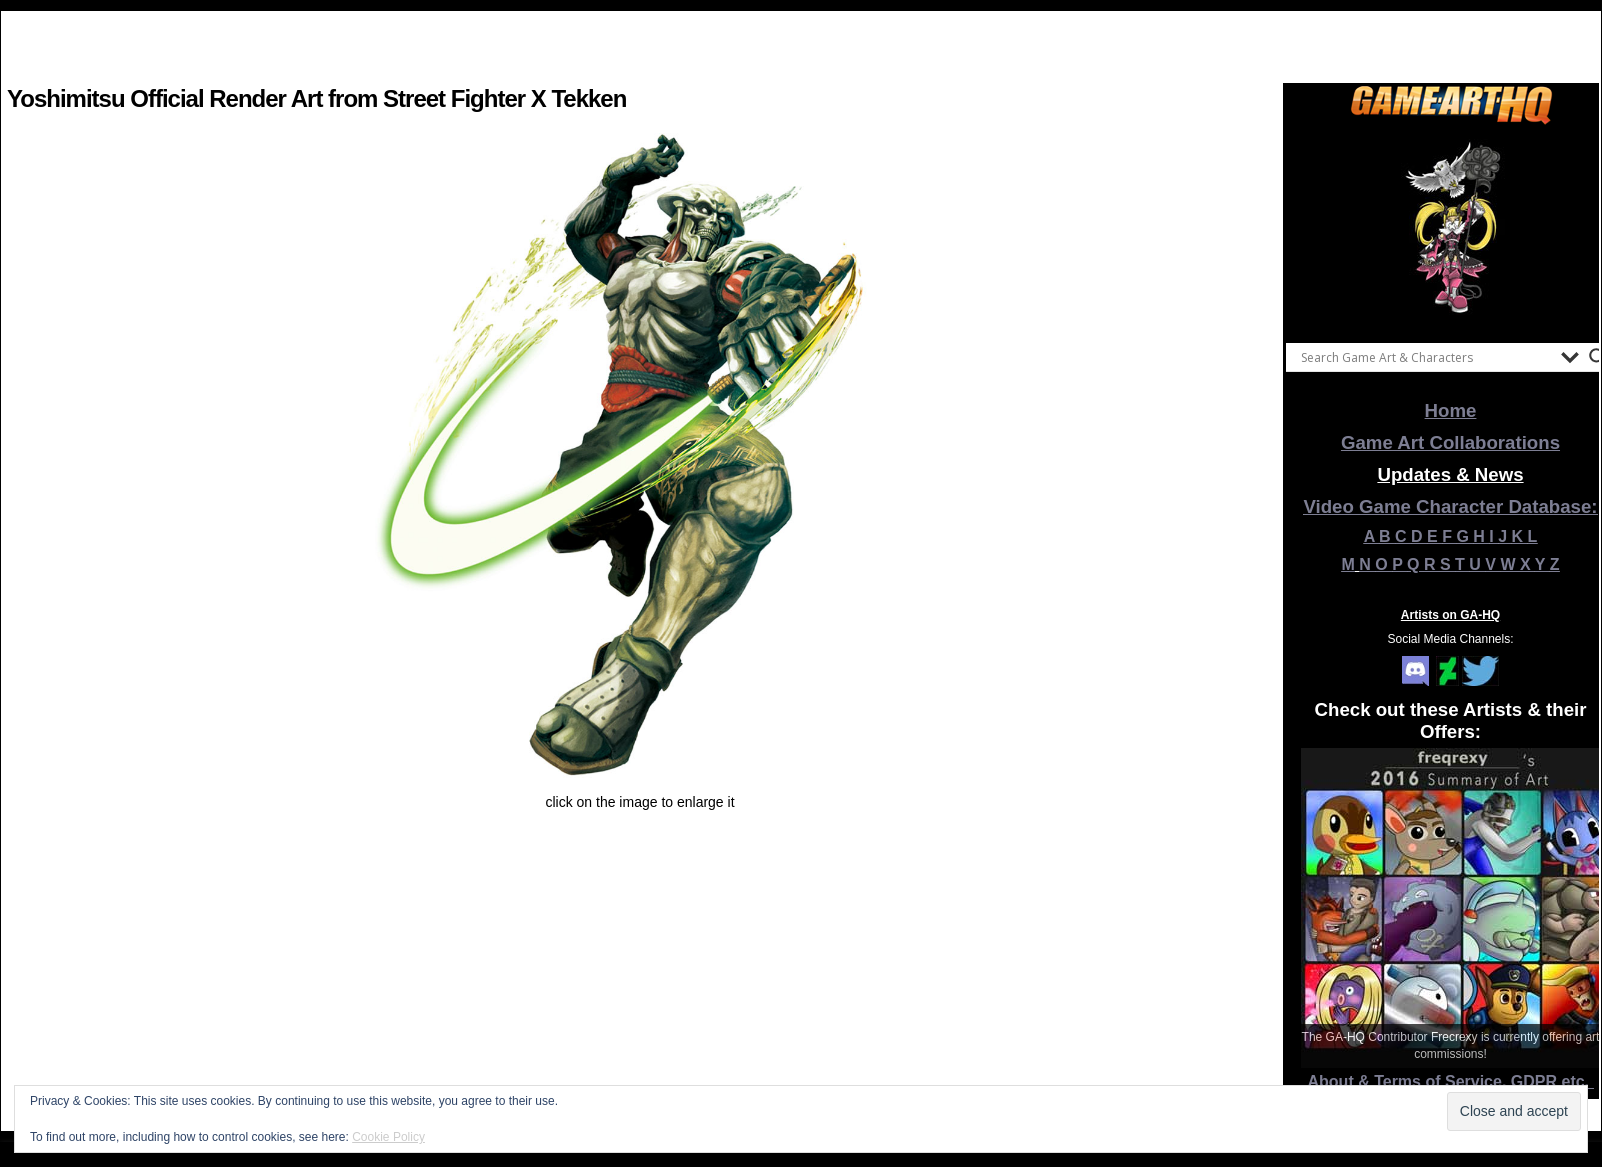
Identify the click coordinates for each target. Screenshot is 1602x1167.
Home (1451, 410)
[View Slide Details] (1451, 229)
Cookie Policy (388, 1137)
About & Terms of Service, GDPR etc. (1451, 1081)
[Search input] (1426, 357)
